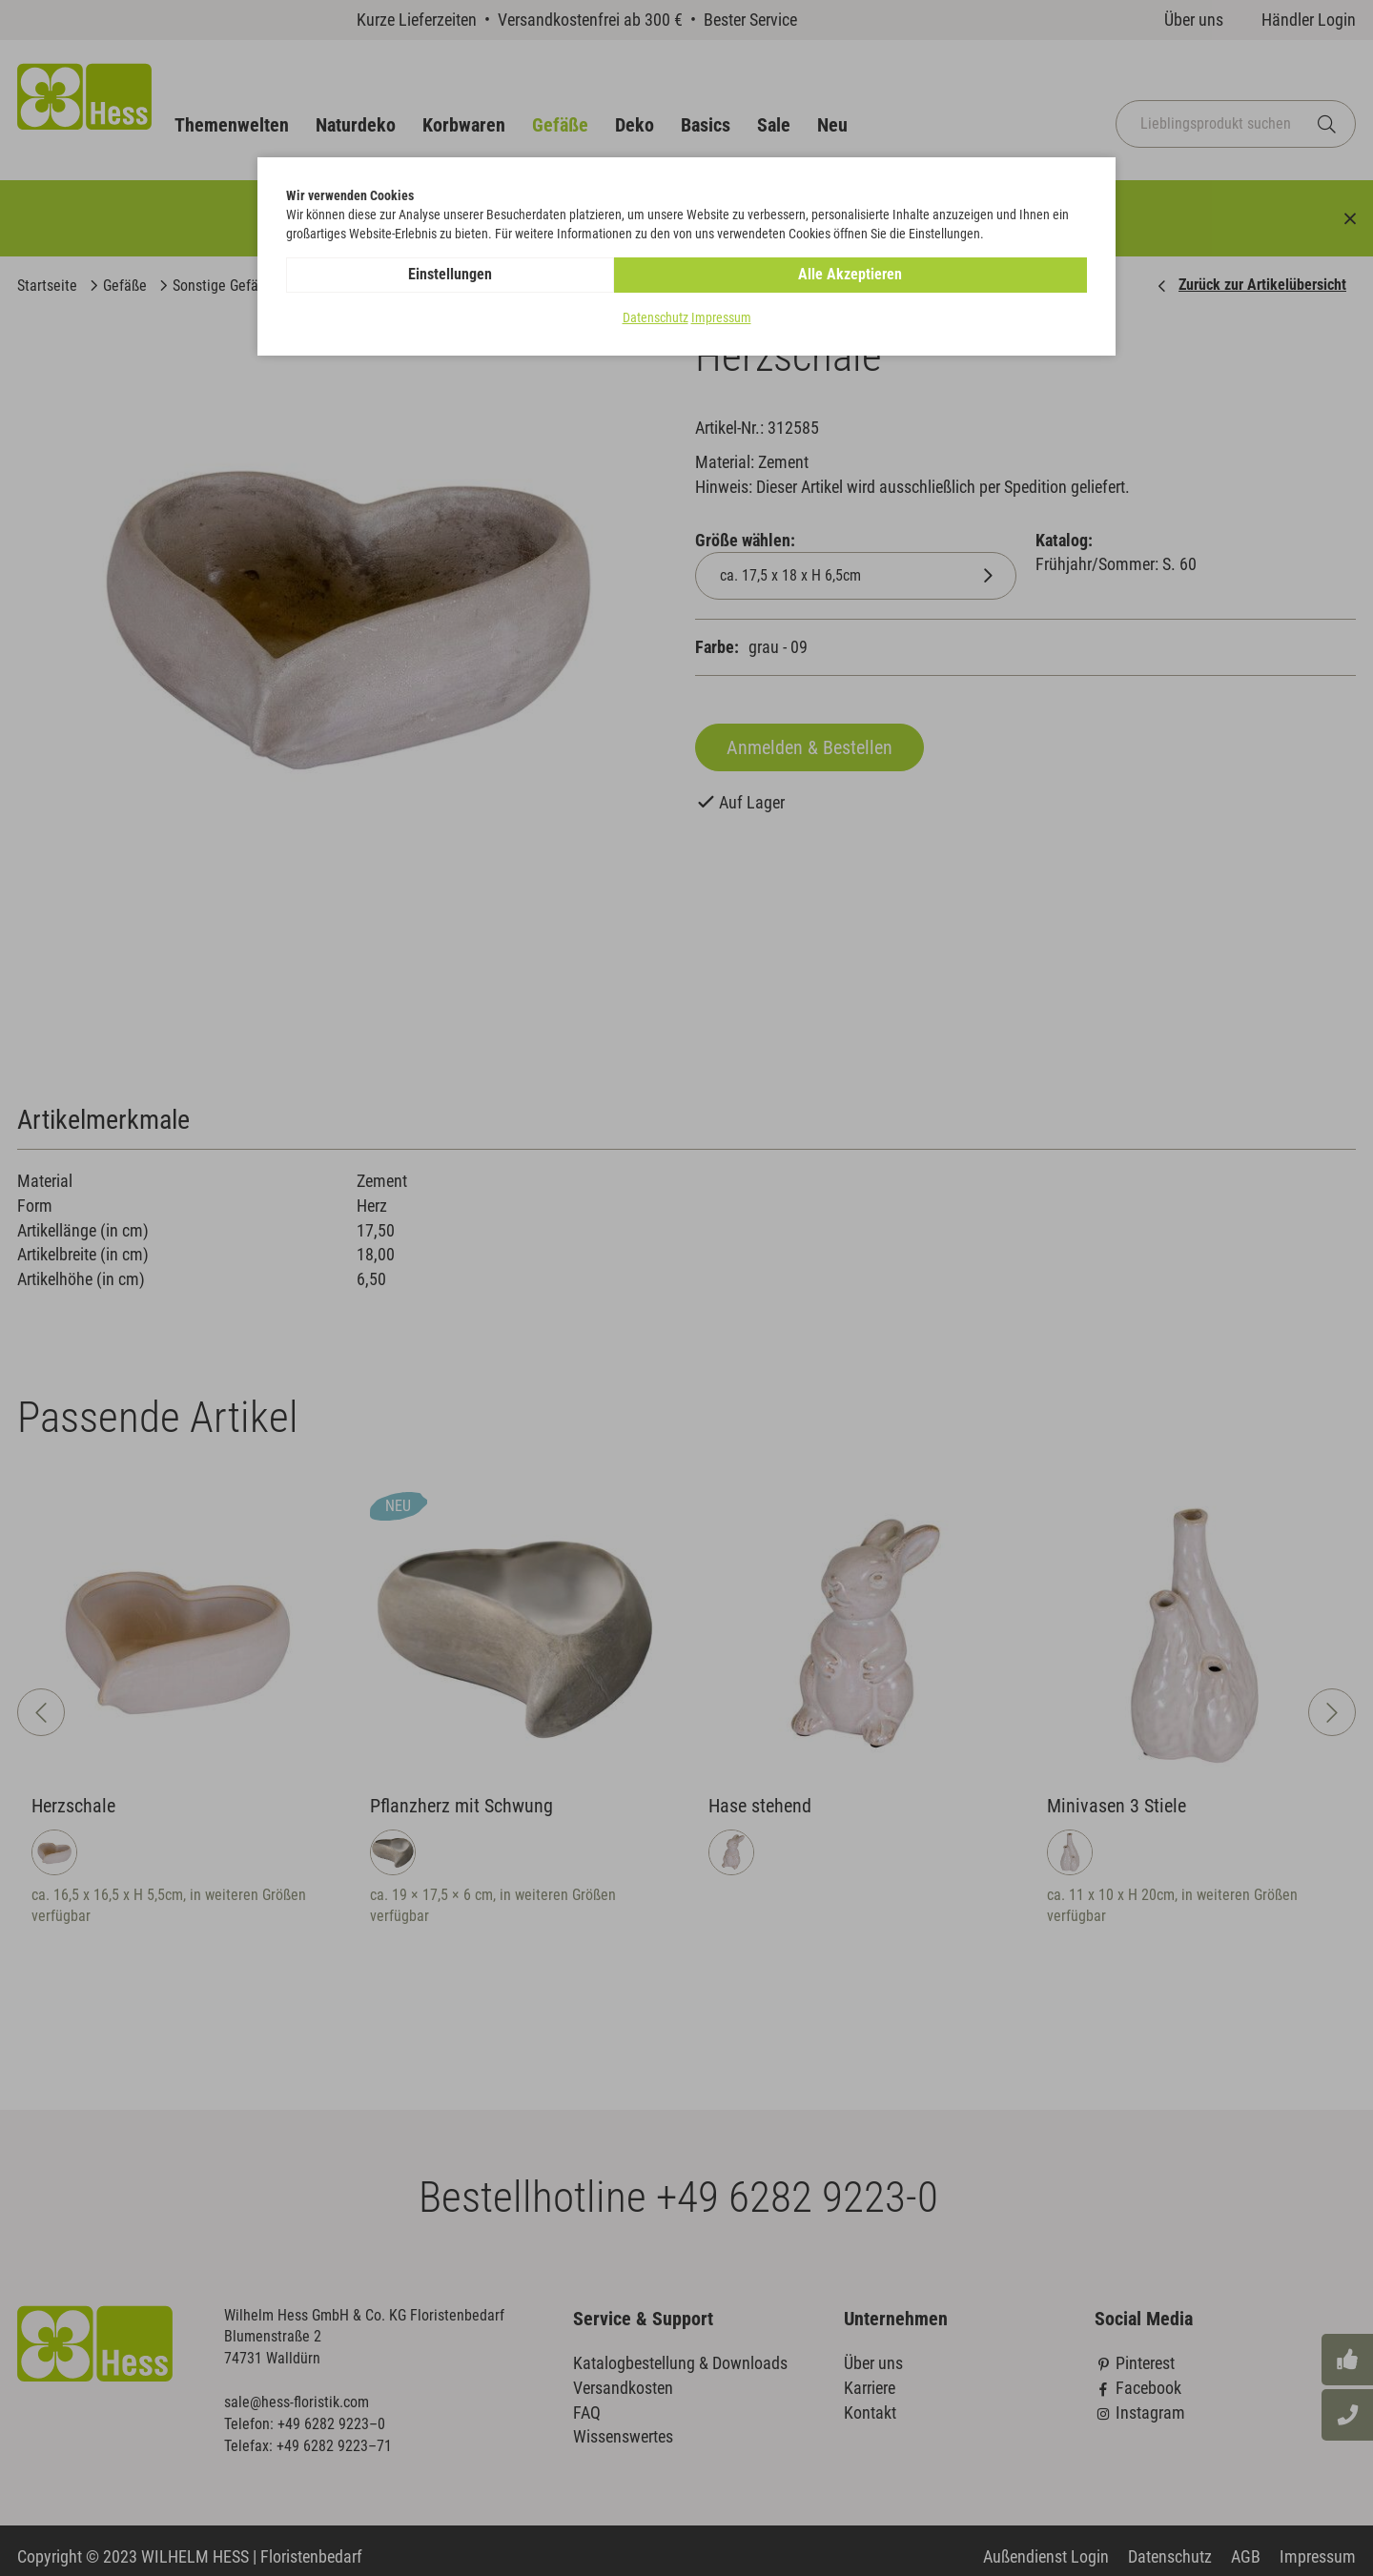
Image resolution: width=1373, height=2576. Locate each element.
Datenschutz (655, 318)
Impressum (721, 318)
